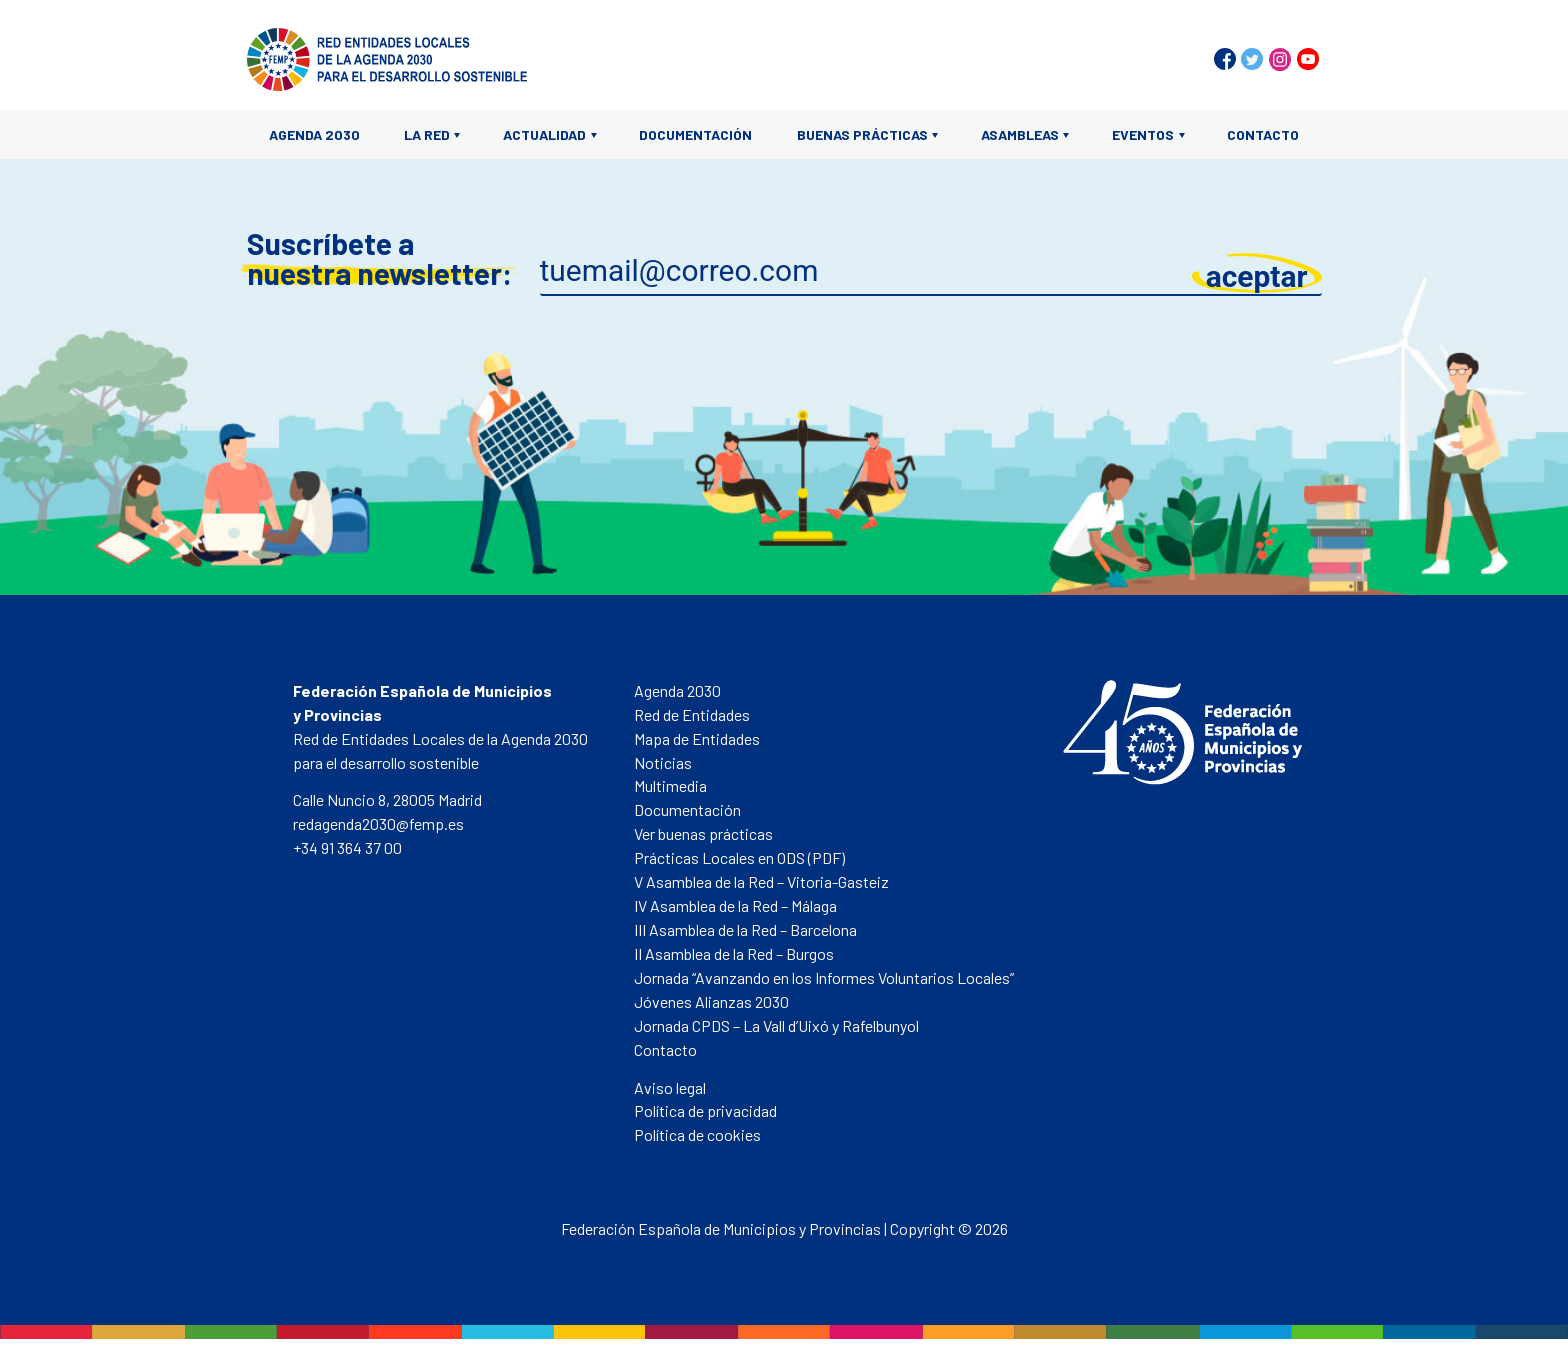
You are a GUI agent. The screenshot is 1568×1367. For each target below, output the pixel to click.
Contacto (1263, 134)
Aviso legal (670, 1087)
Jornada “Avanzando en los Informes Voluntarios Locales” (824, 977)
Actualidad (544, 134)
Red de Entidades (692, 714)
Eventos (1143, 134)
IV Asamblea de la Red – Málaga (735, 905)
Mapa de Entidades (697, 738)
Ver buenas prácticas (703, 833)
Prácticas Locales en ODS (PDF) (739, 857)
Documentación (695, 134)
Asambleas (1020, 134)
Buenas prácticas (862, 134)
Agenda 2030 (314, 134)
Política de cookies (697, 1134)
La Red (427, 134)
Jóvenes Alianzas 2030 (711, 1001)
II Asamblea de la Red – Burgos (734, 953)
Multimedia (670, 785)
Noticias (663, 762)
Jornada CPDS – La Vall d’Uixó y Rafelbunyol (776, 1025)
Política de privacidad (705, 1110)
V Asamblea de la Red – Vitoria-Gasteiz (761, 881)
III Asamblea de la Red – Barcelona (745, 929)
